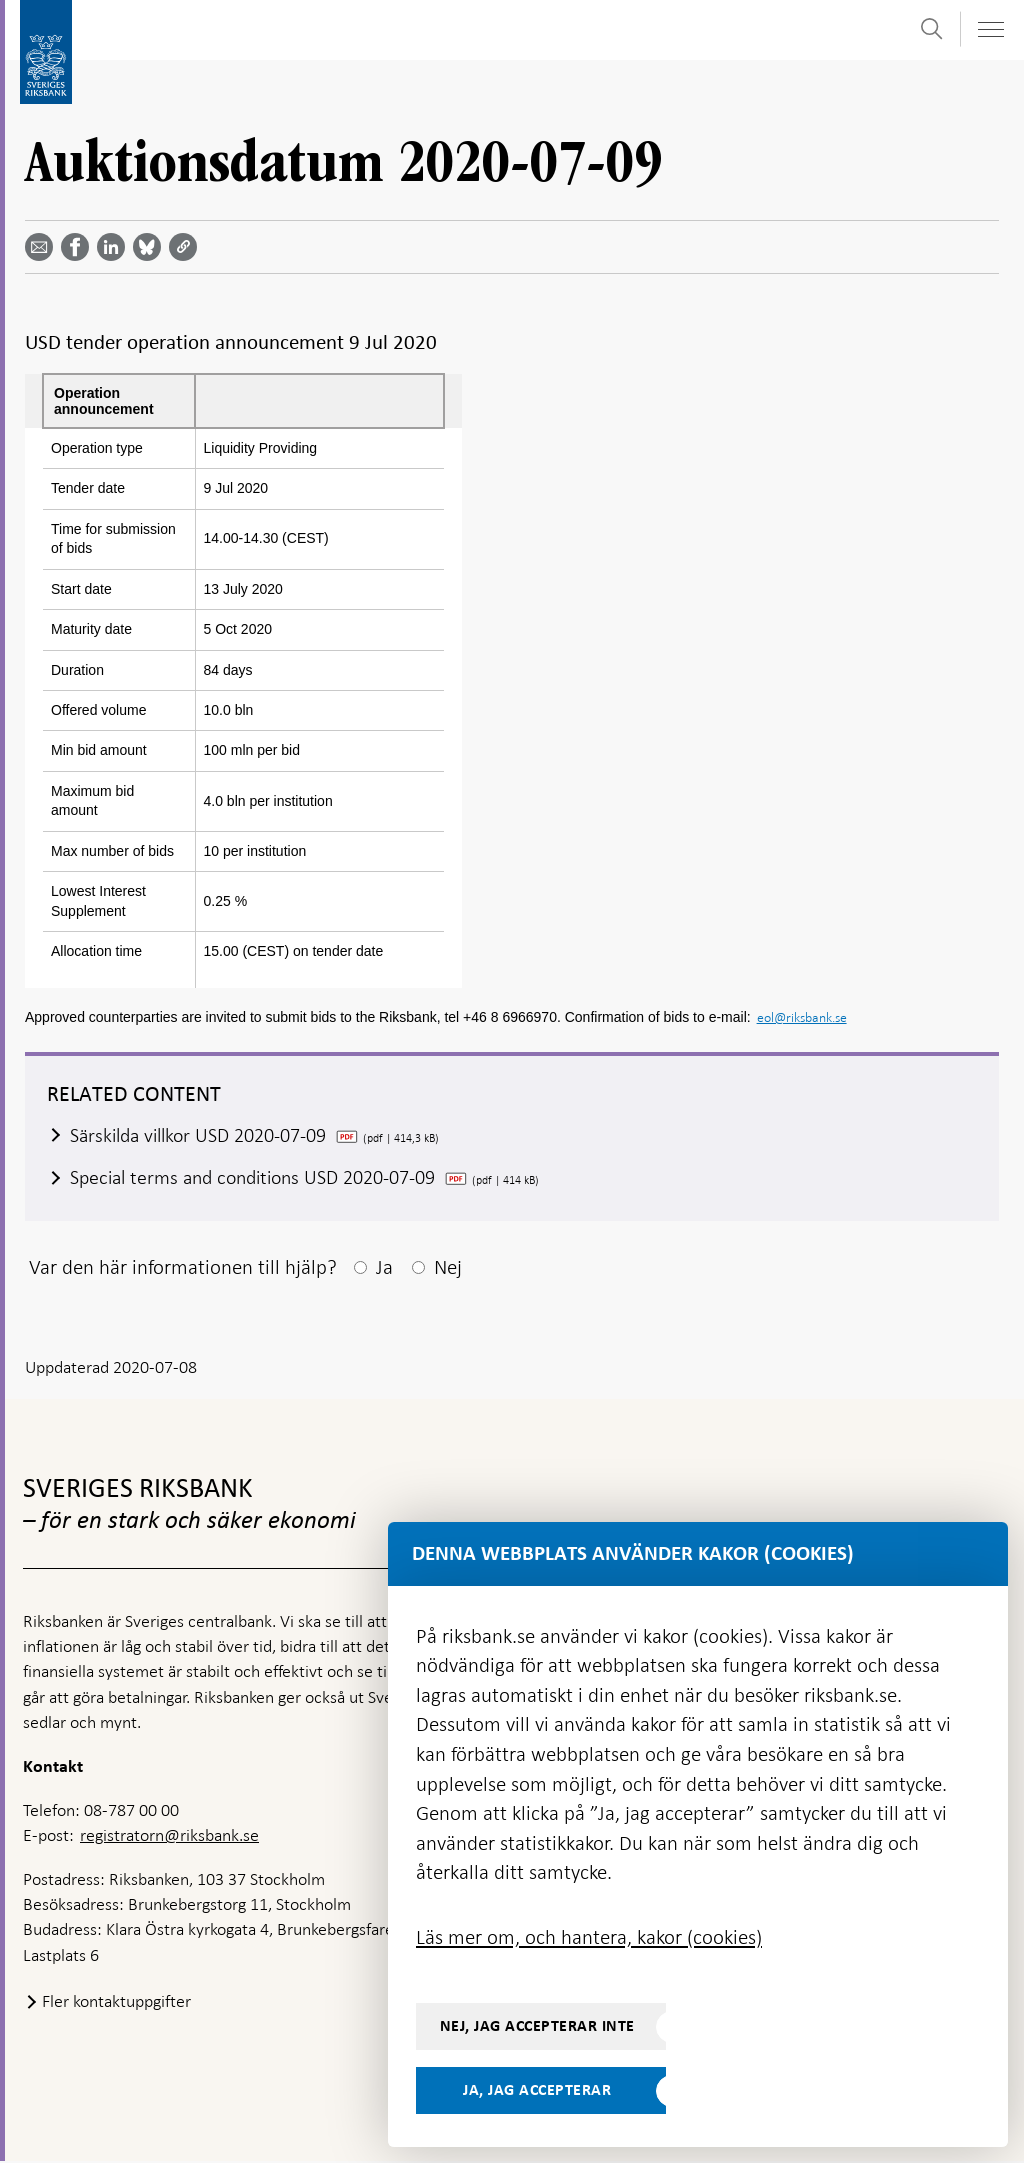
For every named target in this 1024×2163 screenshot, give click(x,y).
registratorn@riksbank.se (169, 1837)
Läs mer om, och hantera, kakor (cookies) (589, 1937)
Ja (384, 1268)
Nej (448, 1268)
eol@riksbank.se (802, 1017)
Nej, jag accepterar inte (537, 2026)
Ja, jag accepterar (537, 2090)
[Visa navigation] (990, 29)
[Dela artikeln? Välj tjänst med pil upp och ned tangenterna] (115, 247)
